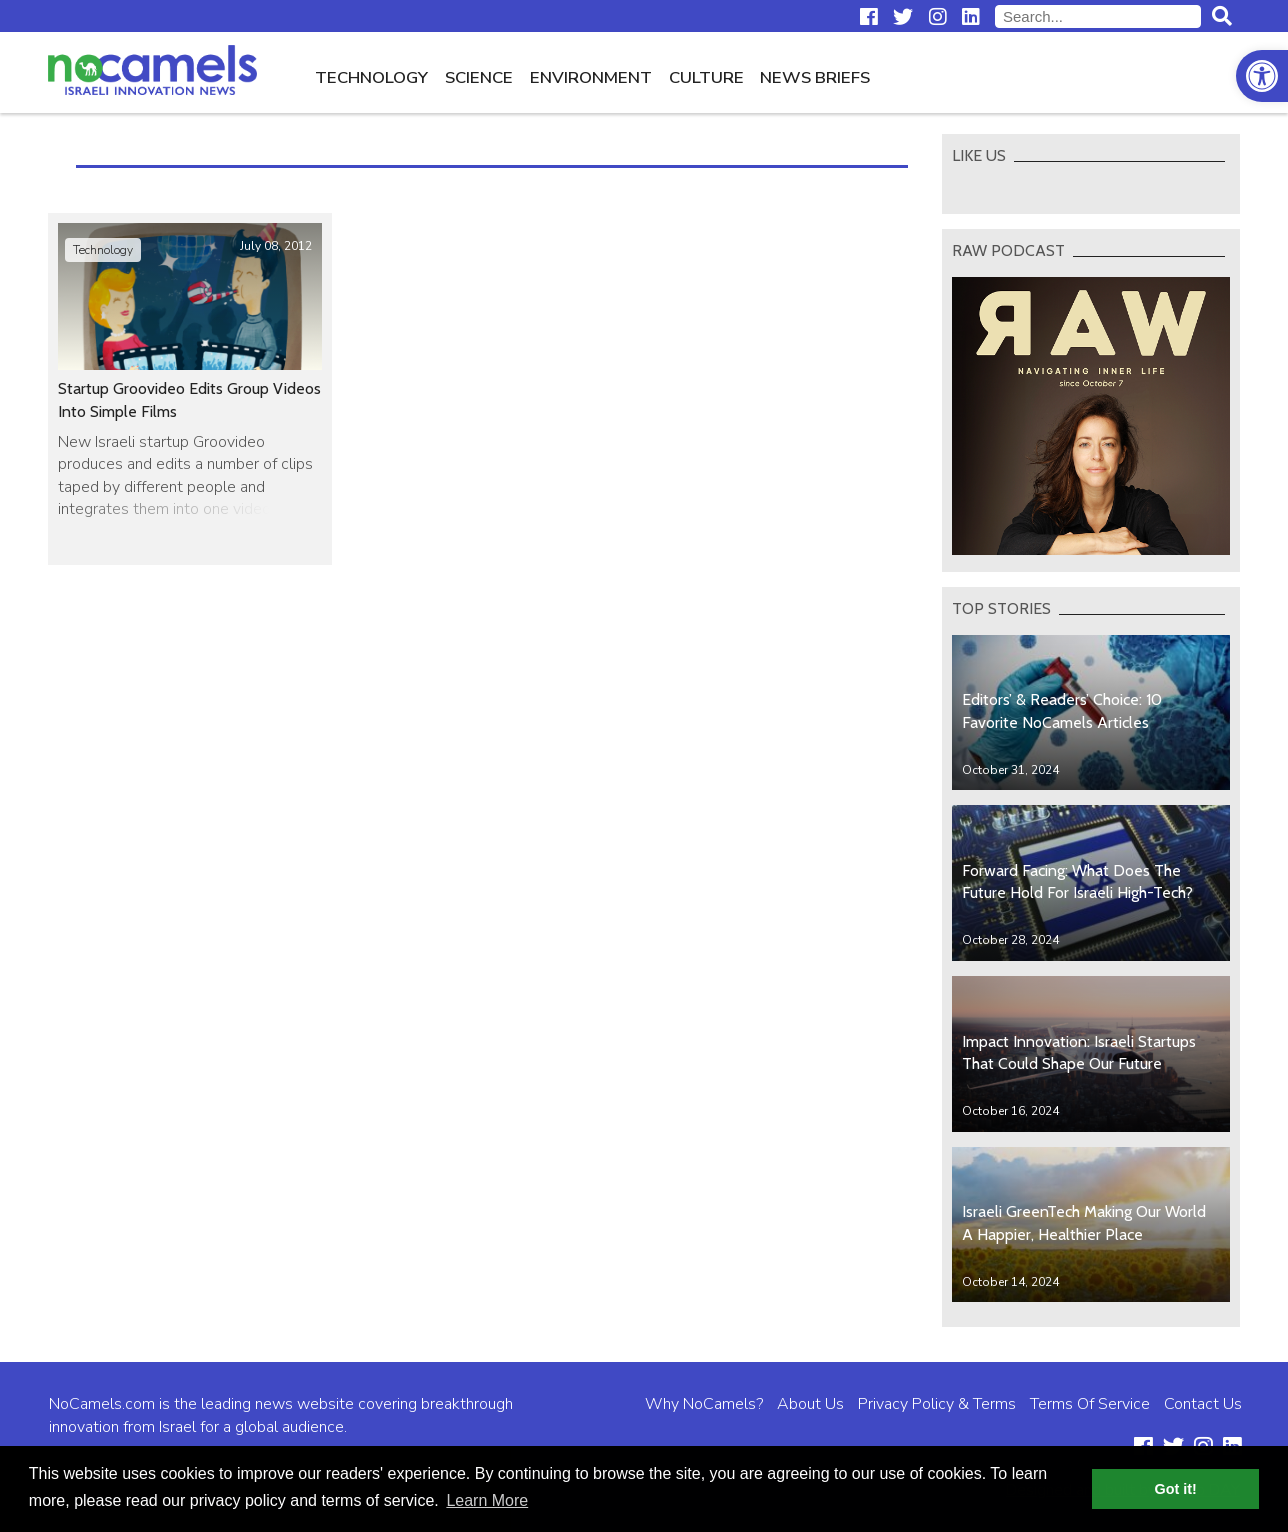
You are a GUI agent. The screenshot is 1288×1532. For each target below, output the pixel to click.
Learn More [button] (487, 1500)
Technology (371, 77)
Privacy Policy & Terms (937, 1404)
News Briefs (815, 77)
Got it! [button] (1176, 1489)
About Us (810, 1404)
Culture (706, 77)
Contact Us (1203, 1404)
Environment (591, 77)
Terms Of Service (1090, 1404)
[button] (1262, 76)
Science (479, 77)
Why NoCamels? (704, 1404)
